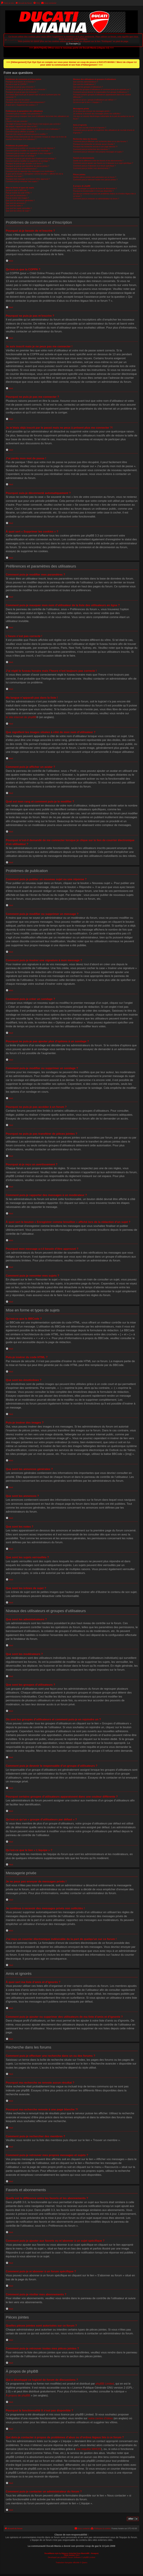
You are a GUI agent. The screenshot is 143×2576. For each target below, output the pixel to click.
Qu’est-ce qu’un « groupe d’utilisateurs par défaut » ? (94, 100)
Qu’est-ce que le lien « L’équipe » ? (87, 102)
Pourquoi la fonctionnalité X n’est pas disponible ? (93, 191)
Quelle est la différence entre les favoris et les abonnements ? (98, 161)
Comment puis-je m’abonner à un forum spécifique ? (94, 166)
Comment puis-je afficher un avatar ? (21, 132)
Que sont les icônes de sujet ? (18, 211)
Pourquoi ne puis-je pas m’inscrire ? (20, 87)
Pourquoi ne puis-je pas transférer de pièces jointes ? (27, 166)
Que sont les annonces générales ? (20, 200)
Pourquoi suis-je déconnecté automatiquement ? (25, 102)
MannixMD (85, 2553)
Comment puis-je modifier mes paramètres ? (24, 114)
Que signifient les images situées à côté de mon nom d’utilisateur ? (33, 129)
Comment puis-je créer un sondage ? (21, 156)
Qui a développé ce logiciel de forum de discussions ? (95, 188)
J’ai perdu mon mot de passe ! (18, 100)
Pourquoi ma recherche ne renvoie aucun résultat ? (94, 144)
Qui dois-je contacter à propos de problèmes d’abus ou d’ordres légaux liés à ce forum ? (104, 195)
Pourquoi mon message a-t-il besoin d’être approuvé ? (28, 179)
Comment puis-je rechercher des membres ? (91, 149)
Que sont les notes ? (14, 206)
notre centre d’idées (100, 2418)
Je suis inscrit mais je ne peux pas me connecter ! (26, 89)
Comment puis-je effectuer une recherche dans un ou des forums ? (100, 141)
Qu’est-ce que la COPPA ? (16, 84)
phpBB (63, 2557)
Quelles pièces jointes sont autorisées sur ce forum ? (94, 177)
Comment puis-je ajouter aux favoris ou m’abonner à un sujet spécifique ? (103, 163)
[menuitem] (7, 3)
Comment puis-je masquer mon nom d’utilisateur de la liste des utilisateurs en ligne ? (37, 117)
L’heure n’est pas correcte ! (17, 121)
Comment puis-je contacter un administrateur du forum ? (96, 199)
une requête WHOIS (88, 2449)
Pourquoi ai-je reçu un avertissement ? (21, 169)
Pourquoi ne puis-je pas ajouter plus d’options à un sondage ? (31, 158)
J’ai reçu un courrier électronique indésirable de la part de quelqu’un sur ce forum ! (103, 117)
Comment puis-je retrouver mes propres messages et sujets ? (98, 152)
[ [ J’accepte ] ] (73, 44)
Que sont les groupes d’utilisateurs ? (88, 87)
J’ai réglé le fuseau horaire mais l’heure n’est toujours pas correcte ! (33, 124)
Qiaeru (84, 2562)
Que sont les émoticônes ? (16, 195)
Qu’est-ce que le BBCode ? (17, 190)
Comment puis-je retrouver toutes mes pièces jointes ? (95, 180)
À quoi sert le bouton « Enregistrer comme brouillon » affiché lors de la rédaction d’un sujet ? (34, 175)
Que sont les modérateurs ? (84, 84)
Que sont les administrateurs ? (85, 82)
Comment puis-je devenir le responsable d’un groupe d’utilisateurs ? (100, 92)
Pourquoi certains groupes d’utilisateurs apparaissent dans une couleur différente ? (102, 96)
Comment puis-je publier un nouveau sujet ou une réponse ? (30, 148)
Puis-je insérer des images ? (17, 198)
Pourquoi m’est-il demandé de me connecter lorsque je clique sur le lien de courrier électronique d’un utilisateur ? (36, 138)
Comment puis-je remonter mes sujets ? (22, 181)
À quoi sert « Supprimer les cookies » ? (22, 105)
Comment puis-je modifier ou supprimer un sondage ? (27, 161)
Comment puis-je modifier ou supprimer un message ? (28, 151)
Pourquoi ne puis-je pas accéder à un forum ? (24, 163)
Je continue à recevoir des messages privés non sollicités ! (97, 114)
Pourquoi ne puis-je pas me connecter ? (22, 92)
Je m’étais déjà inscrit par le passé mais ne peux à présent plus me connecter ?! (33, 96)
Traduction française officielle (67, 2562)
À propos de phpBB (18, 2395)
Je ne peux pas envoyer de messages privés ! (91, 111)
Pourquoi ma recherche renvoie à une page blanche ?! (95, 147)
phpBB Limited (105, 2383)
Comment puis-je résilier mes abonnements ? (91, 168)
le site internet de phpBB (21, 717)
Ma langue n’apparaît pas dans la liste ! (22, 126)
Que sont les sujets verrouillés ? (19, 208)
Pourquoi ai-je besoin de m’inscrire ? (20, 82)
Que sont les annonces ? (16, 203)
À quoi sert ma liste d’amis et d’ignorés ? (89, 128)
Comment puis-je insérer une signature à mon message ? (29, 153)
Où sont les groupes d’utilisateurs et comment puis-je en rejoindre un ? (101, 89)
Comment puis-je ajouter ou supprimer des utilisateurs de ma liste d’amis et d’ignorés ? (103, 131)
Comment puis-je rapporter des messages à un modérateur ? (30, 171)
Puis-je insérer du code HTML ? (18, 193)
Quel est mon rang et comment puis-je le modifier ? (26, 134)
